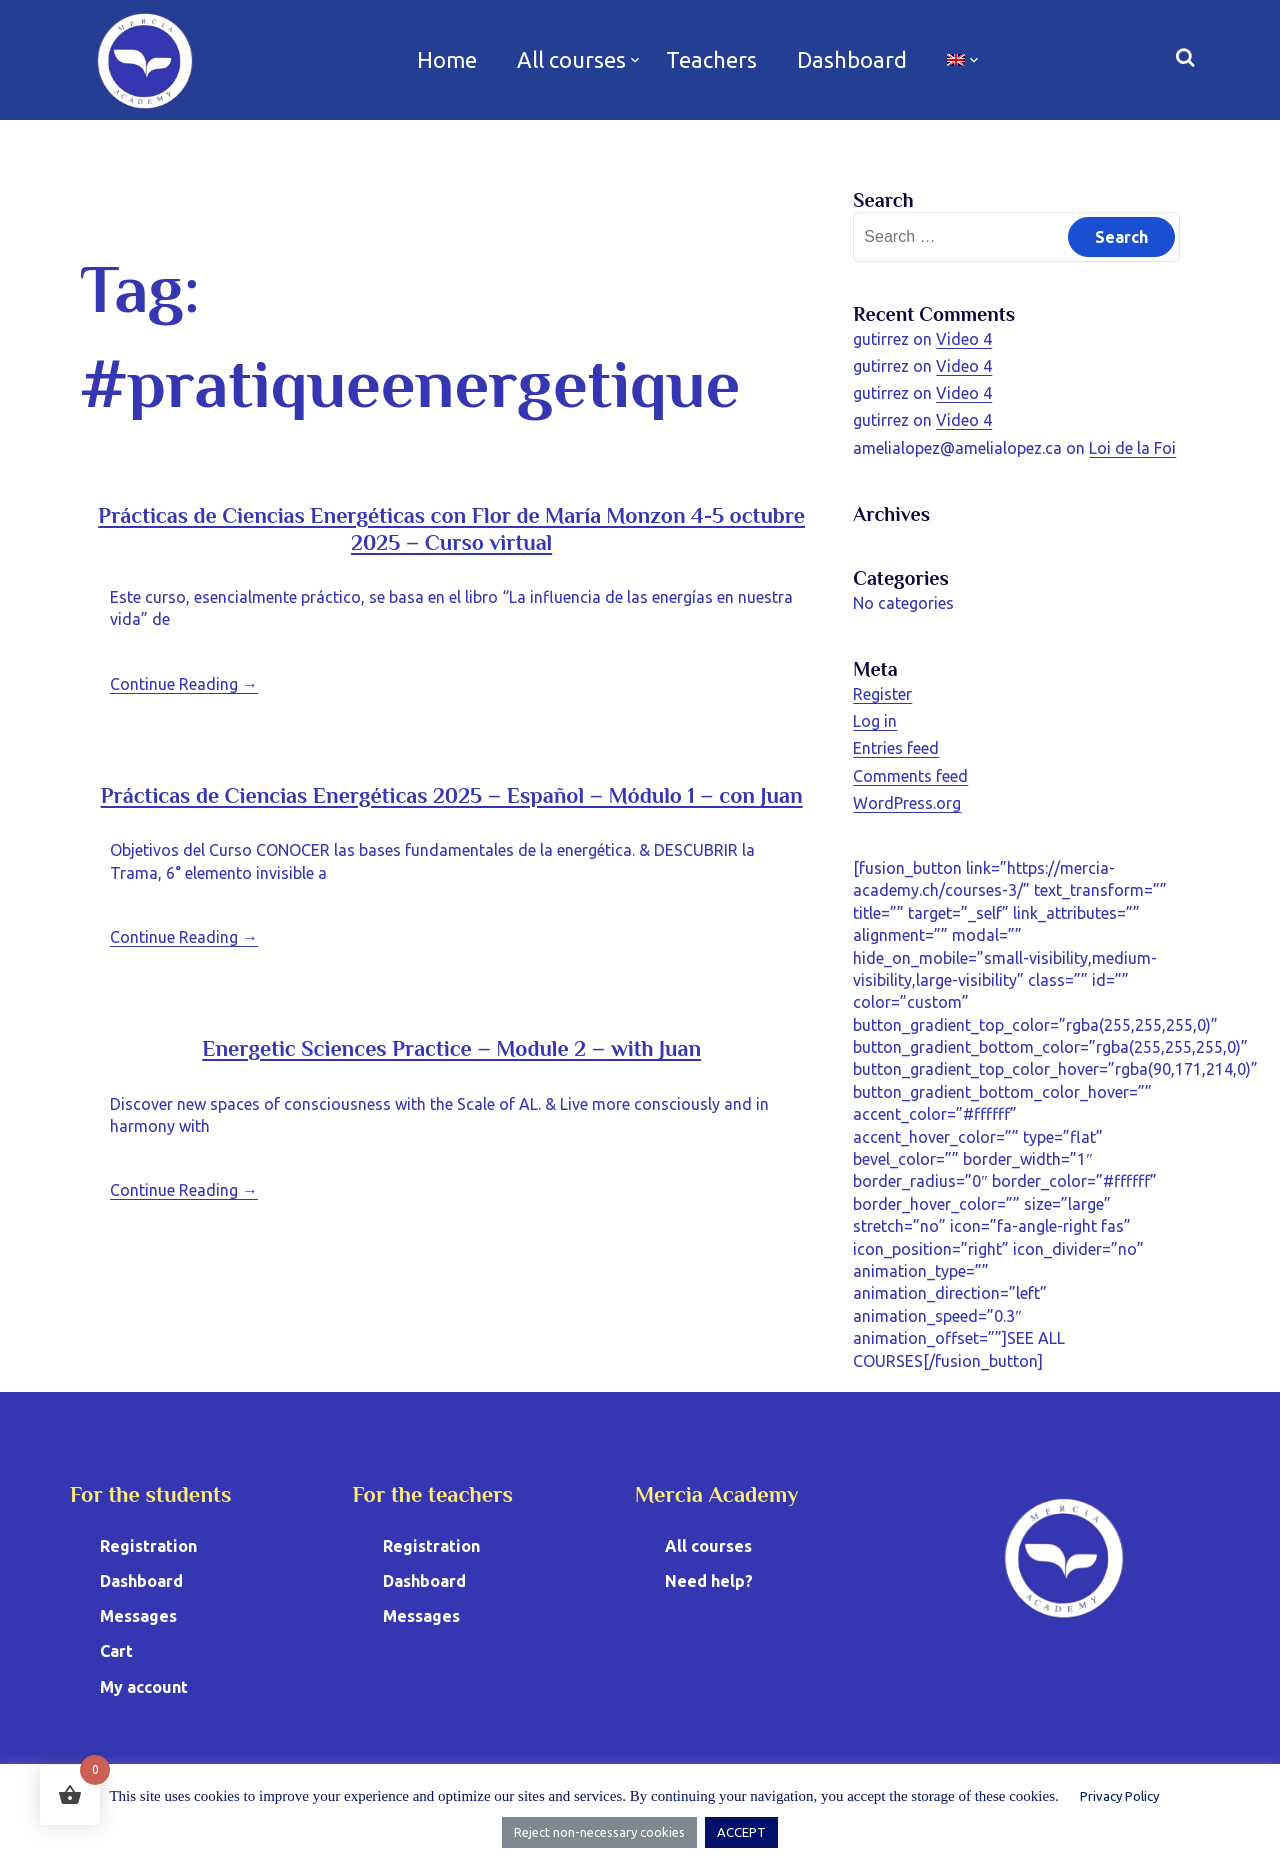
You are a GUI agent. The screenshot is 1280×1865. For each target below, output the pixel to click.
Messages (138, 1616)
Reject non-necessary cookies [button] (599, 1832)
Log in (875, 721)
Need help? (709, 1581)
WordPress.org (907, 803)
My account (144, 1687)
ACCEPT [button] (741, 1832)
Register (882, 694)
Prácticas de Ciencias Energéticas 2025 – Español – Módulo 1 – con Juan (452, 795)
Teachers (711, 59)
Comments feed (910, 776)
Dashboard (852, 59)
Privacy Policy (1119, 1796)
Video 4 (964, 339)
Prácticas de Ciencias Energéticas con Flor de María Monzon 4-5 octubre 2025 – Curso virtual (451, 528)
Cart (116, 1651)
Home (447, 59)
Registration (148, 1546)
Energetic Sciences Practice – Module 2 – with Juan (451, 1048)
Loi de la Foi (1132, 448)
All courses (571, 59)
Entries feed (896, 748)
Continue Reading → (184, 684)
